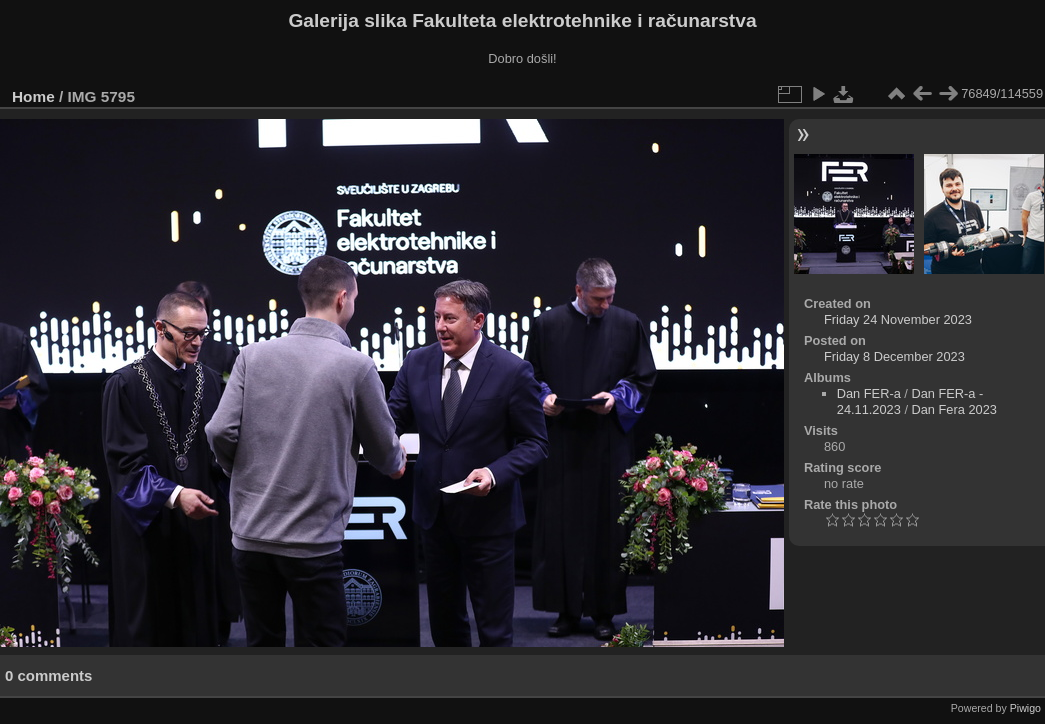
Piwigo (1025, 708)
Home (33, 96)
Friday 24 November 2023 (898, 319)
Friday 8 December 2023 (894, 356)
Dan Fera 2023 (954, 409)
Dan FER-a (869, 393)
